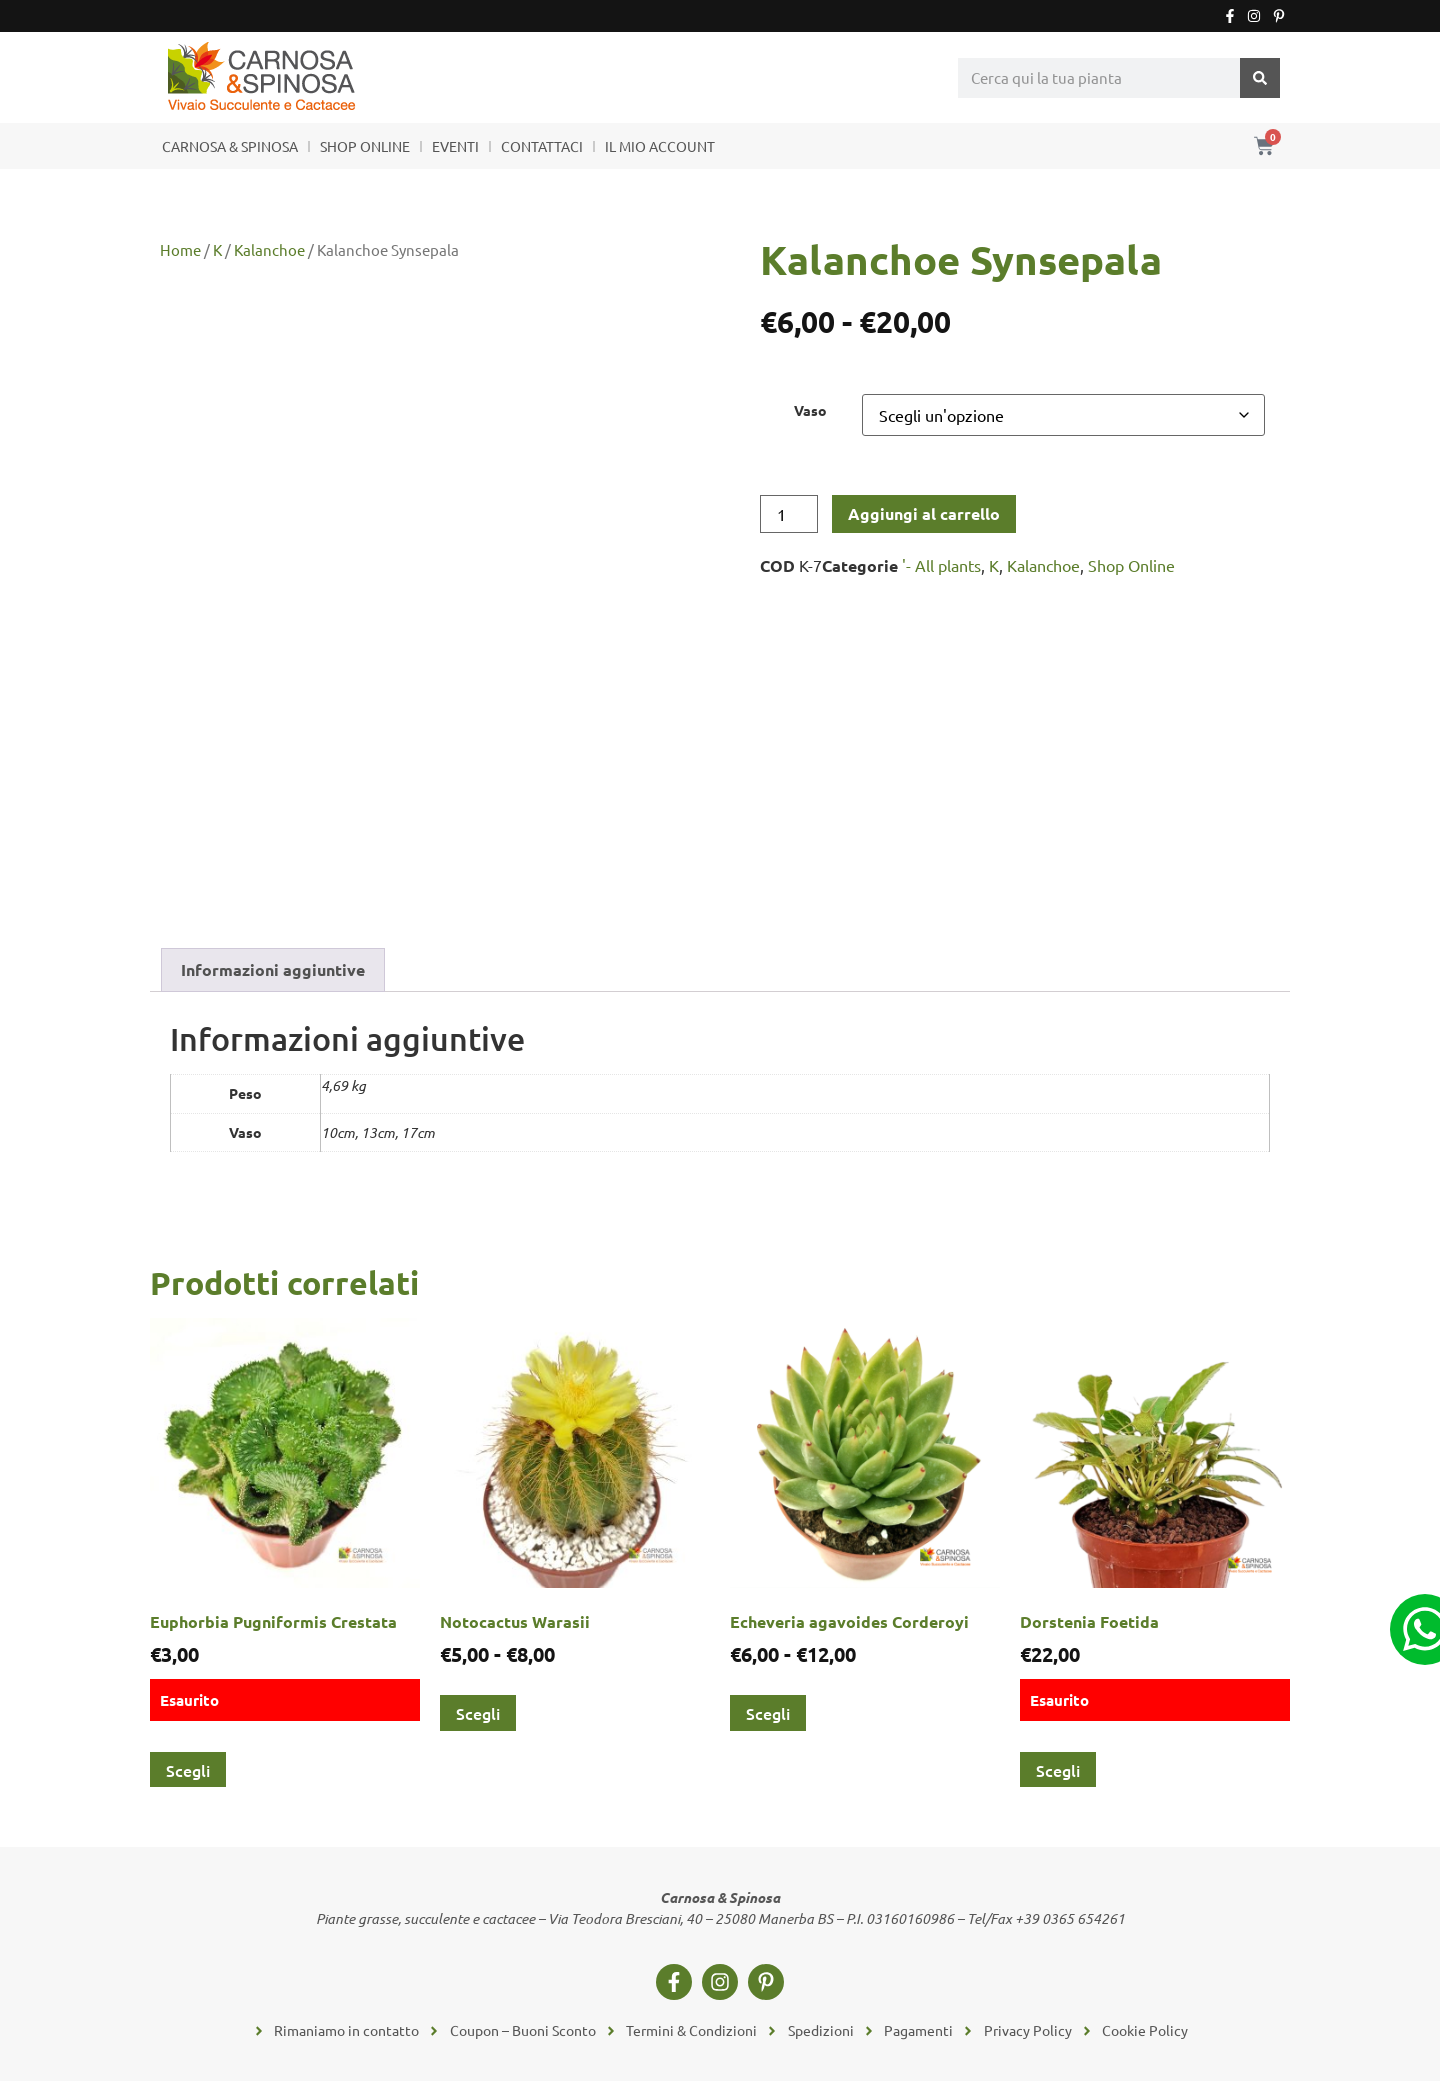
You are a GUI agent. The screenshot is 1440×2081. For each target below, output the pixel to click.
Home (180, 249)
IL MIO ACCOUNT (660, 146)
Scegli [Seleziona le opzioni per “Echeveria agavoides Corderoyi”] (768, 1713)
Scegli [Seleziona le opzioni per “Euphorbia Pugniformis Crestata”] (188, 1770)
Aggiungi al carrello (924, 513)
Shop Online (1131, 565)
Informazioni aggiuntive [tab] (273, 969)
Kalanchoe (269, 249)
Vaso (810, 410)
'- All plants (941, 565)
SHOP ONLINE (365, 146)
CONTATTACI (542, 146)
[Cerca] (1260, 78)
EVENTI (455, 146)
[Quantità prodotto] (789, 514)
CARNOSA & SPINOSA (230, 146)
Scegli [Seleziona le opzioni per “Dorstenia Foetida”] (1058, 1770)
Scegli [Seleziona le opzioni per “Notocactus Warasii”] (478, 1713)
